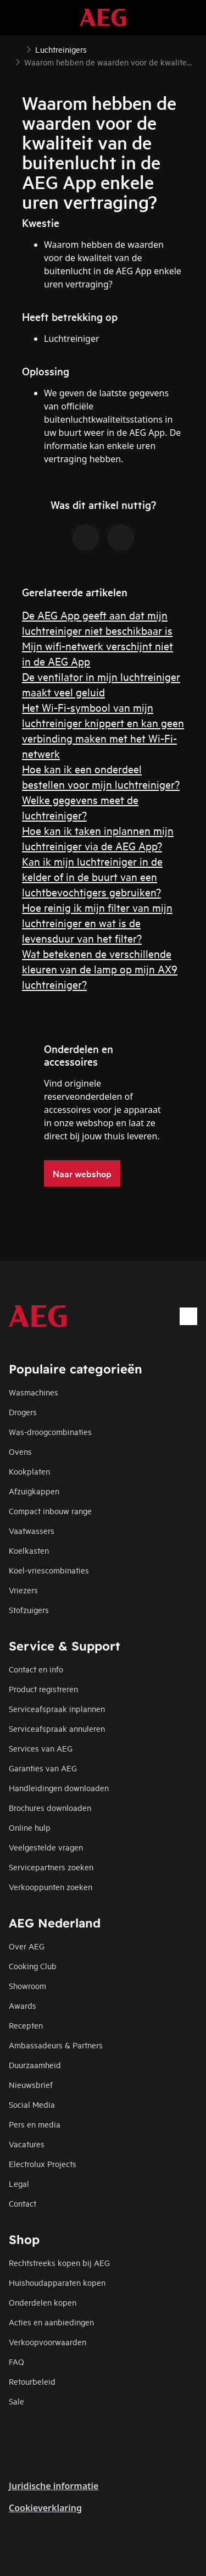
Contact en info (36, 1669)
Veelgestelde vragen (46, 1847)
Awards (22, 2005)
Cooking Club (33, 1965)
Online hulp (30, 1827)
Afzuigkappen (34, 1491)
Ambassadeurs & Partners (56, 2045)
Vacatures (26, 2144)
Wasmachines (33, 1392)
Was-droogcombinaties (50, 1431)
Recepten (26, 2025)
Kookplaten (29, 1471)
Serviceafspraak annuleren (57, 1728)
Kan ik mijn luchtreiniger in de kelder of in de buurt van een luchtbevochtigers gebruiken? (92, 876)
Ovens (20, 1451)
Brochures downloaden (50, 1807)
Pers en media (34, 2124)
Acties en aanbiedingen (51, 2322)
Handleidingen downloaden (59, 1787)
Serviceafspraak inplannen (57, 1708)
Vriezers (23, 1590)
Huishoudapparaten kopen (57, 2282)
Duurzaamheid (35, 2064)
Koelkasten (29, 1550)
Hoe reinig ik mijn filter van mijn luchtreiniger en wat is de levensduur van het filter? (97, 922)
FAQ (16, 2361)
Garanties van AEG (43, 1768)
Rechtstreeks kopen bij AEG (59, 2262)
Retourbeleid (32, 2381)
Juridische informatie (53, 2486)
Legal (19, 2183)
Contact (22, 2203)
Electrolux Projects (42, 2163)
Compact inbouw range (50, 1510)
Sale (16, 2401)
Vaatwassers (31, 1530)
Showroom (27, 1985)
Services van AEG (41, 1748)
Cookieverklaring (45, 2508)
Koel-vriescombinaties (49, 1570)
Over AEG (26, 1946)
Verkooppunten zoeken (50, 1886)
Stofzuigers (29, 1609)
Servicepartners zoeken (51, 1867)
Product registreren (43, 1688)
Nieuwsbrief (31, 2084)
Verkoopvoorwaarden (47, 2341)
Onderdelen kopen (42, 2302)
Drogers (23, 1411)
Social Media (32, 2104)
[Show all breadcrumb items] (17, 48)
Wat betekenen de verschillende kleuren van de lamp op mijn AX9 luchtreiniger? (99, 968)
